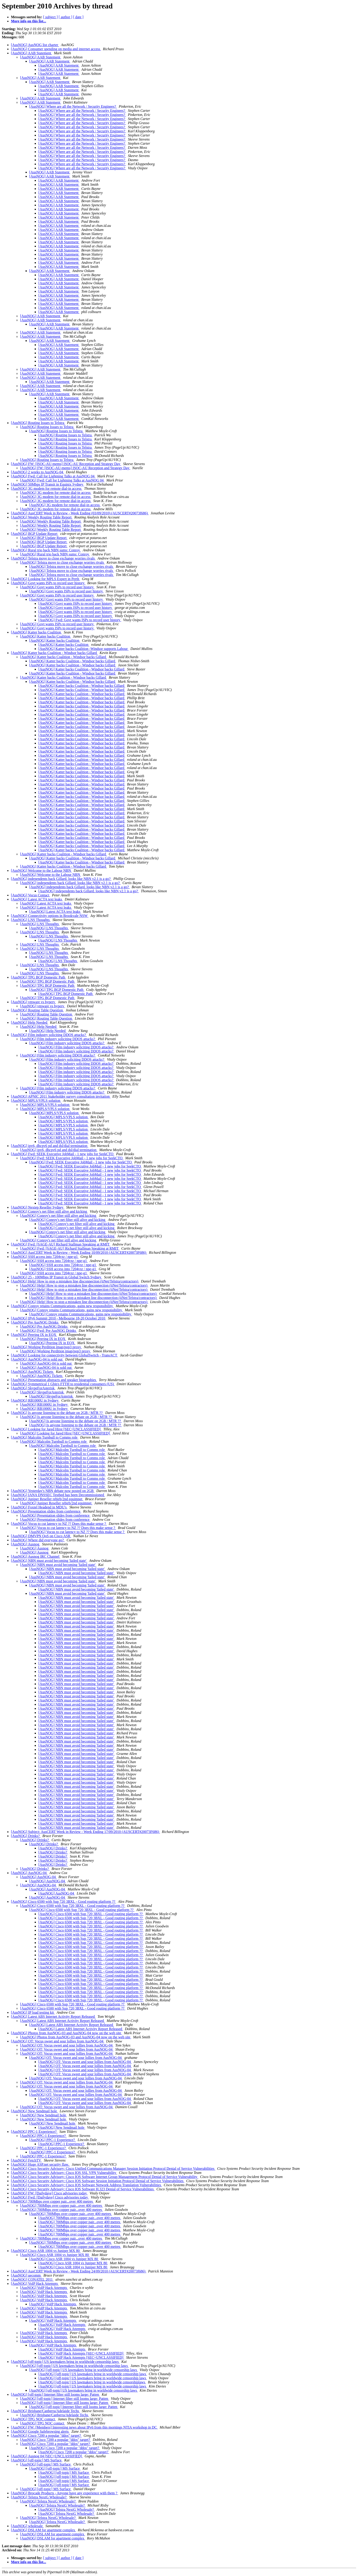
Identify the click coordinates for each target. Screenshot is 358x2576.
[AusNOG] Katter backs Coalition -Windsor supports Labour (83, 649)
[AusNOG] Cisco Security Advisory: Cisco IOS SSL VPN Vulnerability (64, 2173)
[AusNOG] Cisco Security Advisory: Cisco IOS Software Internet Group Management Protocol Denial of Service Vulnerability (104, 2177)
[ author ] (65, 17)
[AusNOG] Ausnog (25, 1544)
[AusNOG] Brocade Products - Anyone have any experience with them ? (64, 2493)
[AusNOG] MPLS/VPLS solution (36, 1100)
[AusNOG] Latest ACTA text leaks (37, 899)
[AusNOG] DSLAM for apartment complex (43, 2530)
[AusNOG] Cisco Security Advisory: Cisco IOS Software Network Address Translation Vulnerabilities (86, 2185)
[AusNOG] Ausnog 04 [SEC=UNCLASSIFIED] (47, 2456)
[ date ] (78, 17)
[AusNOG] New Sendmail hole (34, 2111)
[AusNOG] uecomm (26, 2275)
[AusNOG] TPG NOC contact (33, 2419)
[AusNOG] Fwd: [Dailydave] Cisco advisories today (50, 2197)
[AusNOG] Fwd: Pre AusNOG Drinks (48, 1331)
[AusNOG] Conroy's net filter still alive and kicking (49, 1211)
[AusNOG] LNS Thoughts (30, 920)
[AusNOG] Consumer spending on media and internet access (56, 49)
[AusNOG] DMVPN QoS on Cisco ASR (41, 1536)
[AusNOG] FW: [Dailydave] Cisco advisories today (49, 2193)
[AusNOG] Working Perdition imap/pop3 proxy (46, 1347)
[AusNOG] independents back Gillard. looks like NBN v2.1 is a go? (61, 879)
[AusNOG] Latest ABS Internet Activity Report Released (53, 2016)
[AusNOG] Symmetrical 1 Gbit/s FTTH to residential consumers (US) (63, 1384)
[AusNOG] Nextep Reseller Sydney (37, 1207)
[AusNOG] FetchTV (26, 2160)
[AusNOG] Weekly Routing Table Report (41, 517)
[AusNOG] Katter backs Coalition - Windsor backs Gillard (54, 653)
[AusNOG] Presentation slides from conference (46, 1511)
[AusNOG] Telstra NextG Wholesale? (39, 2497)
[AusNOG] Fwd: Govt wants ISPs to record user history (79, 620)
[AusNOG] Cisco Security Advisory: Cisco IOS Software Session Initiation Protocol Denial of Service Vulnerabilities (97, 2181)
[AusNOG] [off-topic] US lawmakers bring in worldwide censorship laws (65, 2362)
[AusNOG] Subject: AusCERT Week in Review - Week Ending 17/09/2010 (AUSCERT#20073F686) (85, 1832)
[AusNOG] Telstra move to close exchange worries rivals (53, 558)
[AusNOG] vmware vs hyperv (33, 1002)
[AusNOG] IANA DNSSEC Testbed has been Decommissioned (58, 1495)
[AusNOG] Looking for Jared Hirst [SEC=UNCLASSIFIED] (56, 1429)
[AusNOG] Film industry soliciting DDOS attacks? (49, 1035)
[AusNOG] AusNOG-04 (29, 1873)
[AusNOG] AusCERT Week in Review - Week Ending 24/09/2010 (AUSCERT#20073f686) (78, 2271)
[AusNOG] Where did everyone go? (38, 1540)
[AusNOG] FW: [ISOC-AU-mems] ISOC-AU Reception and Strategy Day (66, 464)
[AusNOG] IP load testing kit (33, 2012)
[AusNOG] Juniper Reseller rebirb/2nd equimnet (47, 1499)
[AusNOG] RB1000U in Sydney (35, 1400)
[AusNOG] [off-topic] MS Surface (36, 2460)
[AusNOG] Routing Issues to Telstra (38, 423)
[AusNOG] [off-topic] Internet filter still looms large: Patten (55, 2394)
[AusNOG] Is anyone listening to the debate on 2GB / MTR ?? (57, 1413)
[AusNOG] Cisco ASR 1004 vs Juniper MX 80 (46, 2251)
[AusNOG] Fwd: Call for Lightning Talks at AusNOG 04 (53, 476)
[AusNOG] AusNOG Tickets (32, 1372)
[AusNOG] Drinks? (26, 1836)
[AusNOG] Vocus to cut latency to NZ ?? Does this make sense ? (59, 1524)
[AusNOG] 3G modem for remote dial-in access (46, 488)
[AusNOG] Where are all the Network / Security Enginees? (73, 106)
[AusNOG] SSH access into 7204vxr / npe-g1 (45, 1257)
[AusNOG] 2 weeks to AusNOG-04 (37, 472)
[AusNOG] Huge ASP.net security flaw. (40, 2164)
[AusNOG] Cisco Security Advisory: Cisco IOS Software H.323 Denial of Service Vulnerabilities (83, 2189)
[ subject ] (50, 17)
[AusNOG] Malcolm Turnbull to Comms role (44, 1437)
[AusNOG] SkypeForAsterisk (33, 1388)
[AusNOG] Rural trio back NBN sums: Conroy (46, 550)
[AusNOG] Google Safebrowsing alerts (40, 2431)
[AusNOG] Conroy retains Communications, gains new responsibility (62, 1306)
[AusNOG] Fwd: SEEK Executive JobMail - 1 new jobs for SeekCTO (62, 1154)
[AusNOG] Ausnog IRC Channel (35, 1556)
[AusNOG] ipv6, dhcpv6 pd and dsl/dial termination (49, 1146)
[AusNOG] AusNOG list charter (35, 45)
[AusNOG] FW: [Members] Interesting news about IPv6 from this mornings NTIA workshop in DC (84, 2427)
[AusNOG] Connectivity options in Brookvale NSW (49, 916)
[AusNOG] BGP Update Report (34, 534)
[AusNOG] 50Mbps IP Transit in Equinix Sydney (47, 484)
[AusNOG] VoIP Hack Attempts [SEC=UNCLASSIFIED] (81, 2353)
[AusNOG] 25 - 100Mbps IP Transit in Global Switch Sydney (56, 1277)
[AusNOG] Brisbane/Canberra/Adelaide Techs (45, 2411)
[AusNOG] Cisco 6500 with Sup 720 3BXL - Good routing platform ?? (63, 1901)
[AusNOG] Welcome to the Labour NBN (41, 870)
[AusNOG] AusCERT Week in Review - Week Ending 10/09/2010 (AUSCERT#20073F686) (79, 1252)
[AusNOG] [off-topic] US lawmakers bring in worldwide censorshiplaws (92, 2382)
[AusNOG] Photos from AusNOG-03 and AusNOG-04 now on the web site (66, 2033)
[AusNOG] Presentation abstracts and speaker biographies (54, 1380)
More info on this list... (28, 21)
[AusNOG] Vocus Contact (30, 895)
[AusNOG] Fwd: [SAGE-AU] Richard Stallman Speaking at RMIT (60, 1244)
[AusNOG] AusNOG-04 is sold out (37, 1359)
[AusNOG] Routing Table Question (37, 1010)
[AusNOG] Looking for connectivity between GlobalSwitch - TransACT (64, 1355)
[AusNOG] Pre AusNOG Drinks (35, 1322)
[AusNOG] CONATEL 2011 (32, 2279)
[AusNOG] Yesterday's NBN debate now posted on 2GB (53, 1491)
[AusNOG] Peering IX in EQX (34, 1335)
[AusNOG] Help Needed (29, 1022)
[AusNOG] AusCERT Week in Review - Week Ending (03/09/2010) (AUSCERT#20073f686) (80, 513)
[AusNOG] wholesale (27, 2526)
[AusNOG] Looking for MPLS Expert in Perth (45, 579)
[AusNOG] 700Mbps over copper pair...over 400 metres (52, 2201)
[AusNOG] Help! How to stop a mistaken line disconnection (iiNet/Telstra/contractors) (75, 1281)
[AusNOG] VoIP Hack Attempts (35, 2283)
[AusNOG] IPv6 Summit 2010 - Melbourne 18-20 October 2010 (58, 1318)
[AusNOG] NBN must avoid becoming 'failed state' (49, 1561)
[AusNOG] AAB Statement (31, 53)
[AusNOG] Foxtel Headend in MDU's (39, 1507)
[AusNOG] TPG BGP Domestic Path (38, 977)
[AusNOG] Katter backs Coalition (36, 632)
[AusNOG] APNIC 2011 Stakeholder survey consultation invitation (61, 1096)
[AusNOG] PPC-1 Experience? (34, 2132)
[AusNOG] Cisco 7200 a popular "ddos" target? (46, 2435)
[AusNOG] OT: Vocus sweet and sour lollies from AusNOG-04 (57, 2041)
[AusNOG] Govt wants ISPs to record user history (48, 583)
